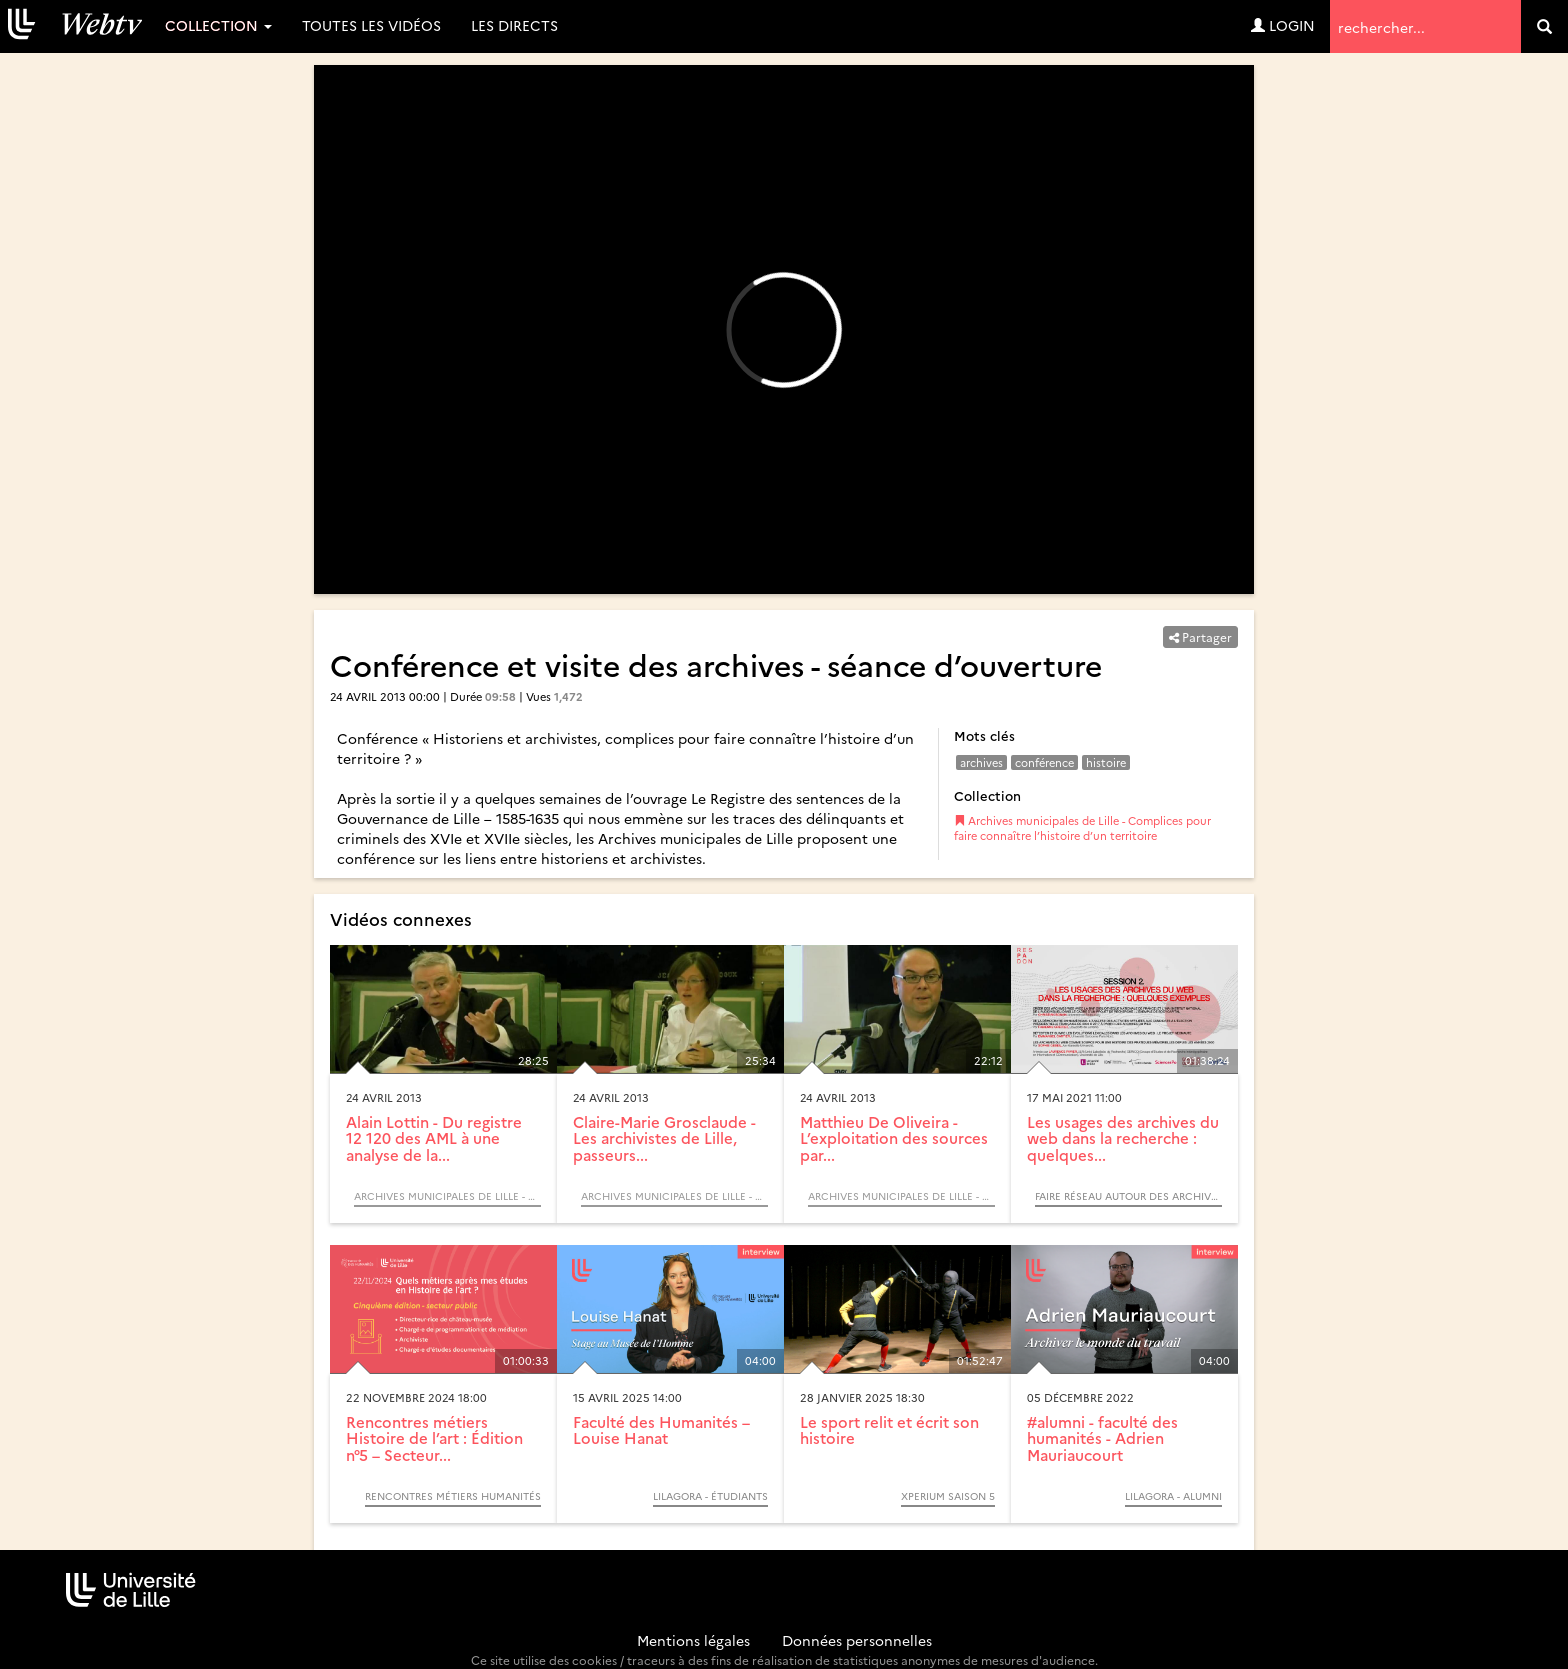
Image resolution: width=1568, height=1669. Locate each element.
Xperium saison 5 (948, 1496)
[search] (1544, 26)
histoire (1106, 762)
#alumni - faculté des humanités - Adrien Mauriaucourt (1102, 1438)
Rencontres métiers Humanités (453, 1496)
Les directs (514, 25)
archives (981, 762)
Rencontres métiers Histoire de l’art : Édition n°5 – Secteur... (434, 1438)
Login (1283, 25)
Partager (1200, 636)
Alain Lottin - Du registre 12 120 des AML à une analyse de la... (434, 1138)
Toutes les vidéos (371, 25)
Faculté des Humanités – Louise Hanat (661, 1430)
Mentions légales (693, 1640)
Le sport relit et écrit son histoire (889, 1430)
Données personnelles (857, 1640)
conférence (1044, 762)
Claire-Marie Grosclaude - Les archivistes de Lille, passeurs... (664, 1138)
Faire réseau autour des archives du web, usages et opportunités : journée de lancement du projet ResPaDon (1128, 1196)
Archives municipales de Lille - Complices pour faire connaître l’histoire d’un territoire (1082, 828)
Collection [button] (218, 25)
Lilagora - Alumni (1173, 1496)
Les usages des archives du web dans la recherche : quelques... (1123, 1138)
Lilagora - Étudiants (710, 1496)
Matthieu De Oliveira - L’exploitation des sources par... (894, 1138)
